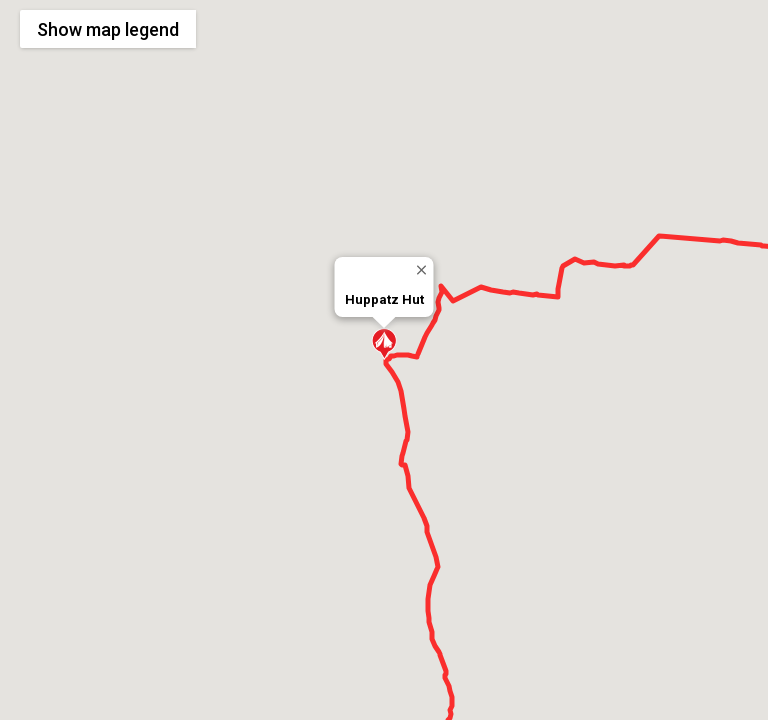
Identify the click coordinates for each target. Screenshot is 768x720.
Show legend (108, 29)
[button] (384, 344)
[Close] (421, 269)
